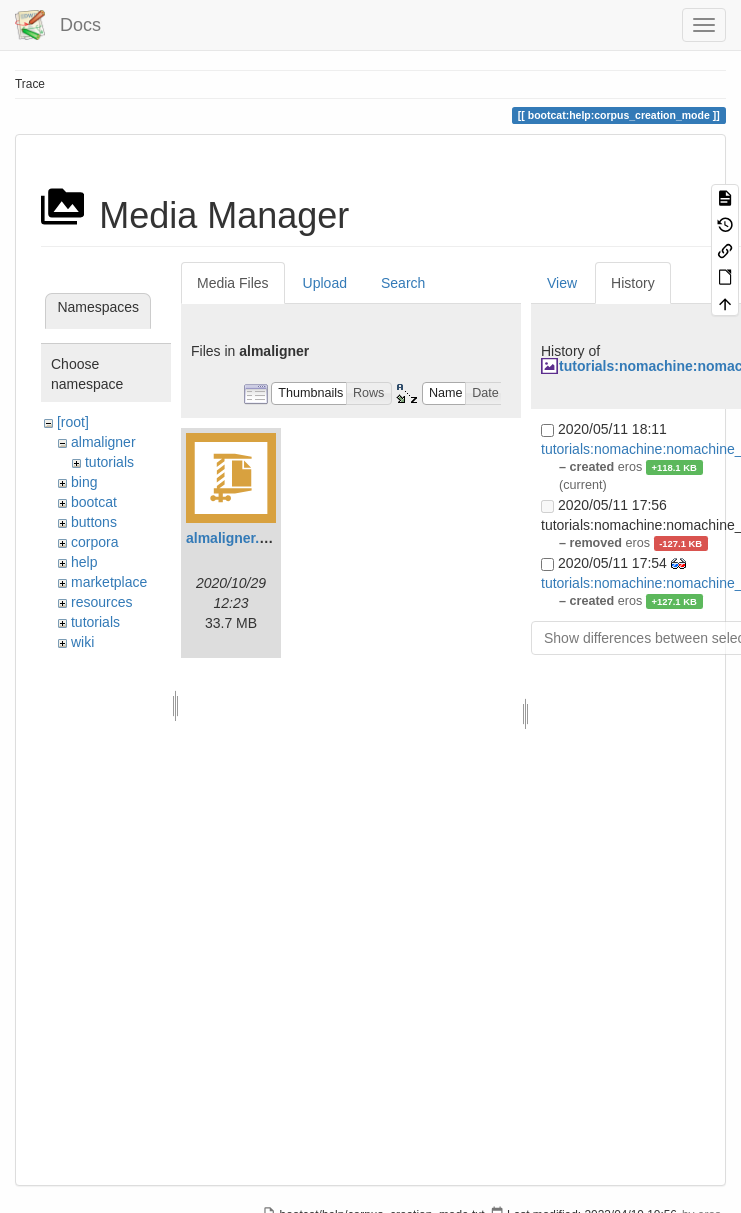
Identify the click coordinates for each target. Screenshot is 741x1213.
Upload (325, 283)
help (84, 562)
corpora (94, 542)
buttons (94, 522)
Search (403, 283)
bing (84, 482)
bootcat (94, 502)
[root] (73, 422)
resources (101, 602)
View (562, 283)
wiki (82, 642)
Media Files (233, 283)
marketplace (109, 582)
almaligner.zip (232, 538)
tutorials (109, 462)
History (633, 283)
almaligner (103, 442)
